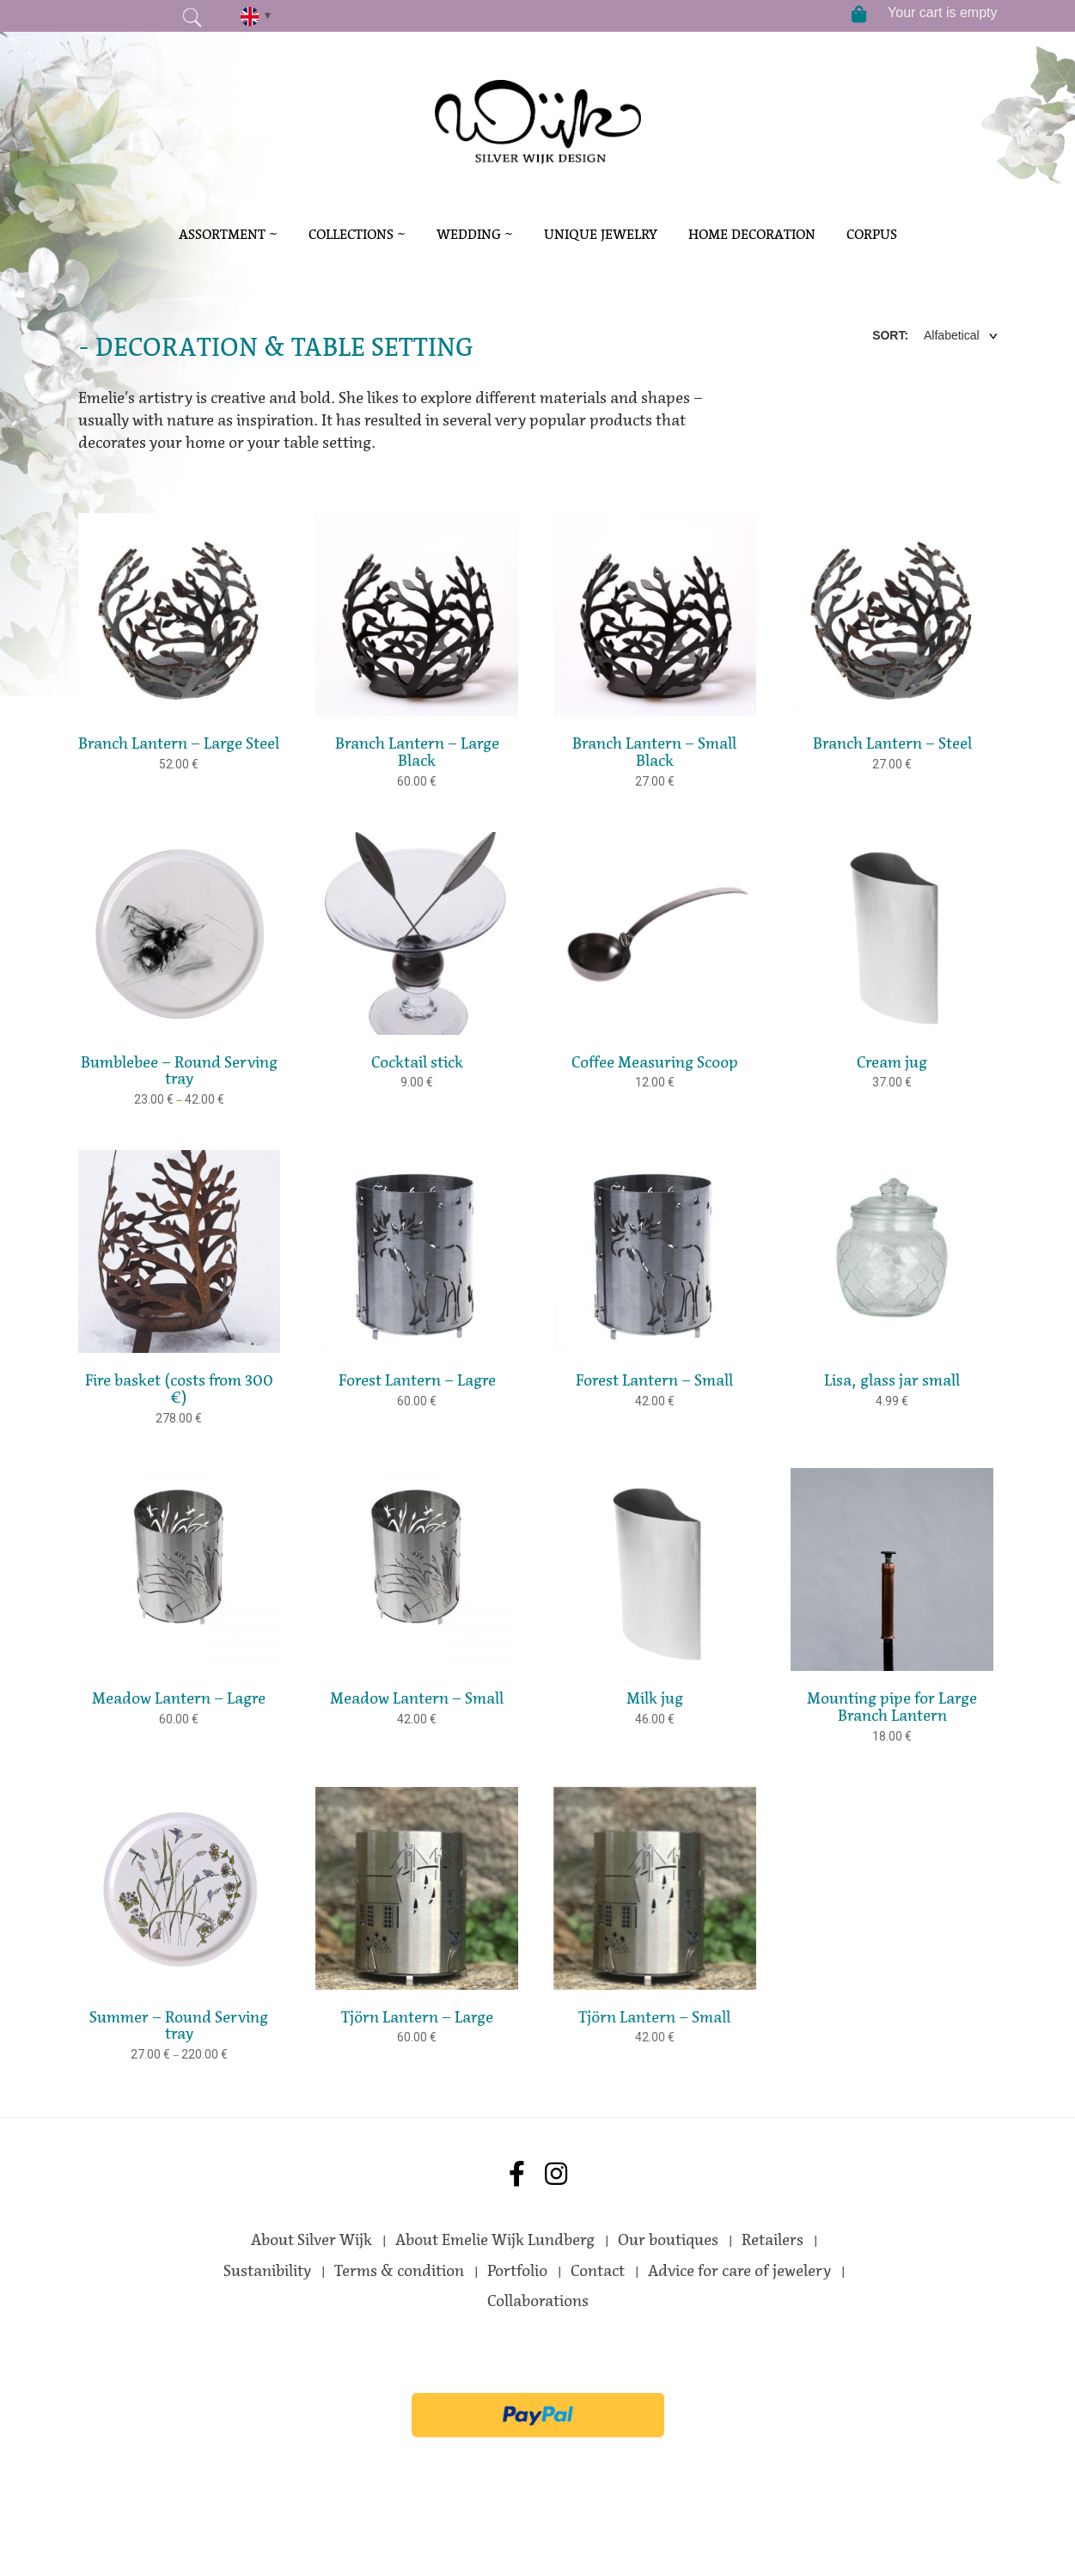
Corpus (871, 234)
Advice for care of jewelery (739, 2270)
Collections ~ (357, 234)
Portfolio (517, 2270)
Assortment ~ (228, 234)
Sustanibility (267, 2270)
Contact (598, 2270)
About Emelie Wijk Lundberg (495, 2239)
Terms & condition (399, 2270)
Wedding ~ (475, 234)
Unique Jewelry (600, 234)
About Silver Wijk (311, 2239)
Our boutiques (668, 2239)
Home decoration (751, 234)
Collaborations (538, 2300)
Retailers (772, 2239)
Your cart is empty (942, 12)
